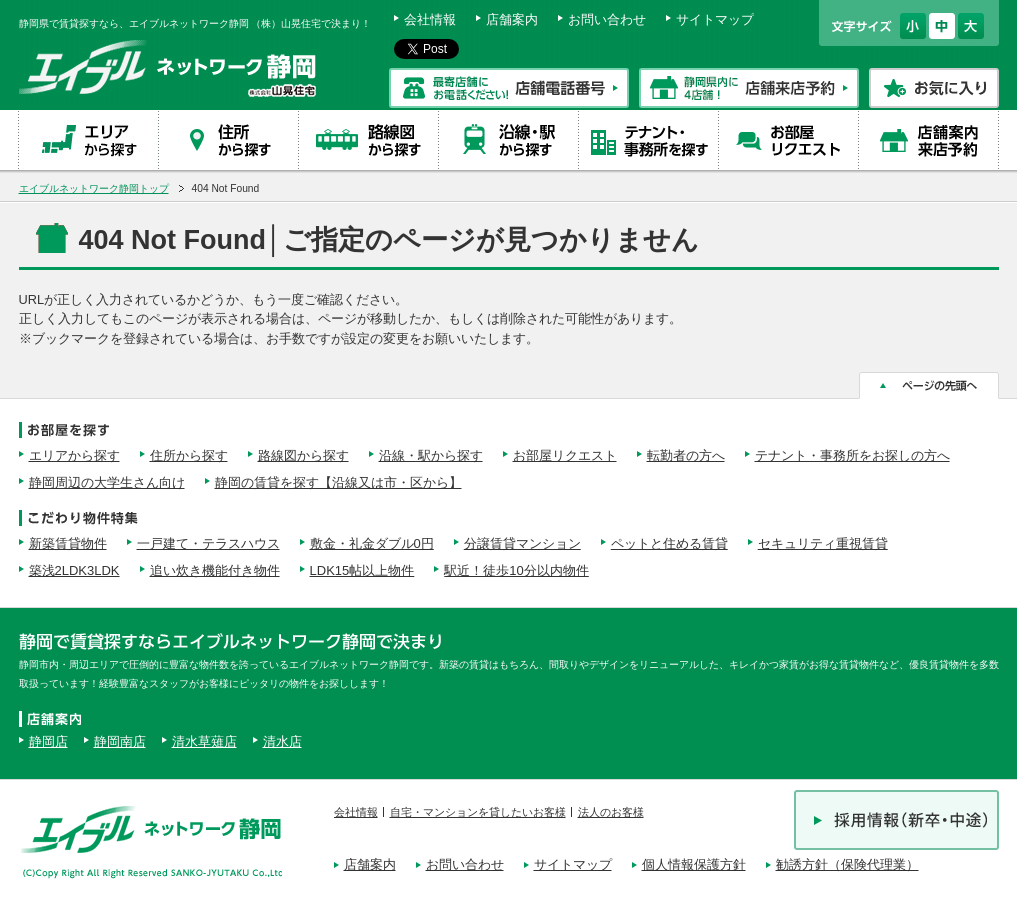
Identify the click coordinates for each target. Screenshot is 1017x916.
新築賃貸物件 (68, 543)
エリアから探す (74, 455)
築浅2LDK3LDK (74, 570)
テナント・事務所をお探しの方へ (852, 455)
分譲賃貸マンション (522, 543)
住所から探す (189, 455)
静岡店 (48, 741)
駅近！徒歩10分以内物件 (516, 570)
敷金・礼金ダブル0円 (372, 543)
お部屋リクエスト (565, 455)
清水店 (282, 741)
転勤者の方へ (686, 455)
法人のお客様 (611, 812)
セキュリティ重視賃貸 (823, 543)
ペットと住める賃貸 (669, 543)
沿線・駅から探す (431, 455)
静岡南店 (120, 741)
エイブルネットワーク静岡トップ (94, 188)
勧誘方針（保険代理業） (847, 864)
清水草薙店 (204, 741)
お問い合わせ (607, 19)
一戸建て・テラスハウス (208, 543)
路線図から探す (303, 455)
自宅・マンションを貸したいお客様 (478, 812)
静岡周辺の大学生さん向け (107, 482)
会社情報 (430, 19)
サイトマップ (715, 19)
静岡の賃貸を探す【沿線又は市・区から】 (338, 482)
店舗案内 (512, 19)
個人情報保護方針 (694, 864)
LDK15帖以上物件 (362, 570)
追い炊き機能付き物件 (215, 570)
